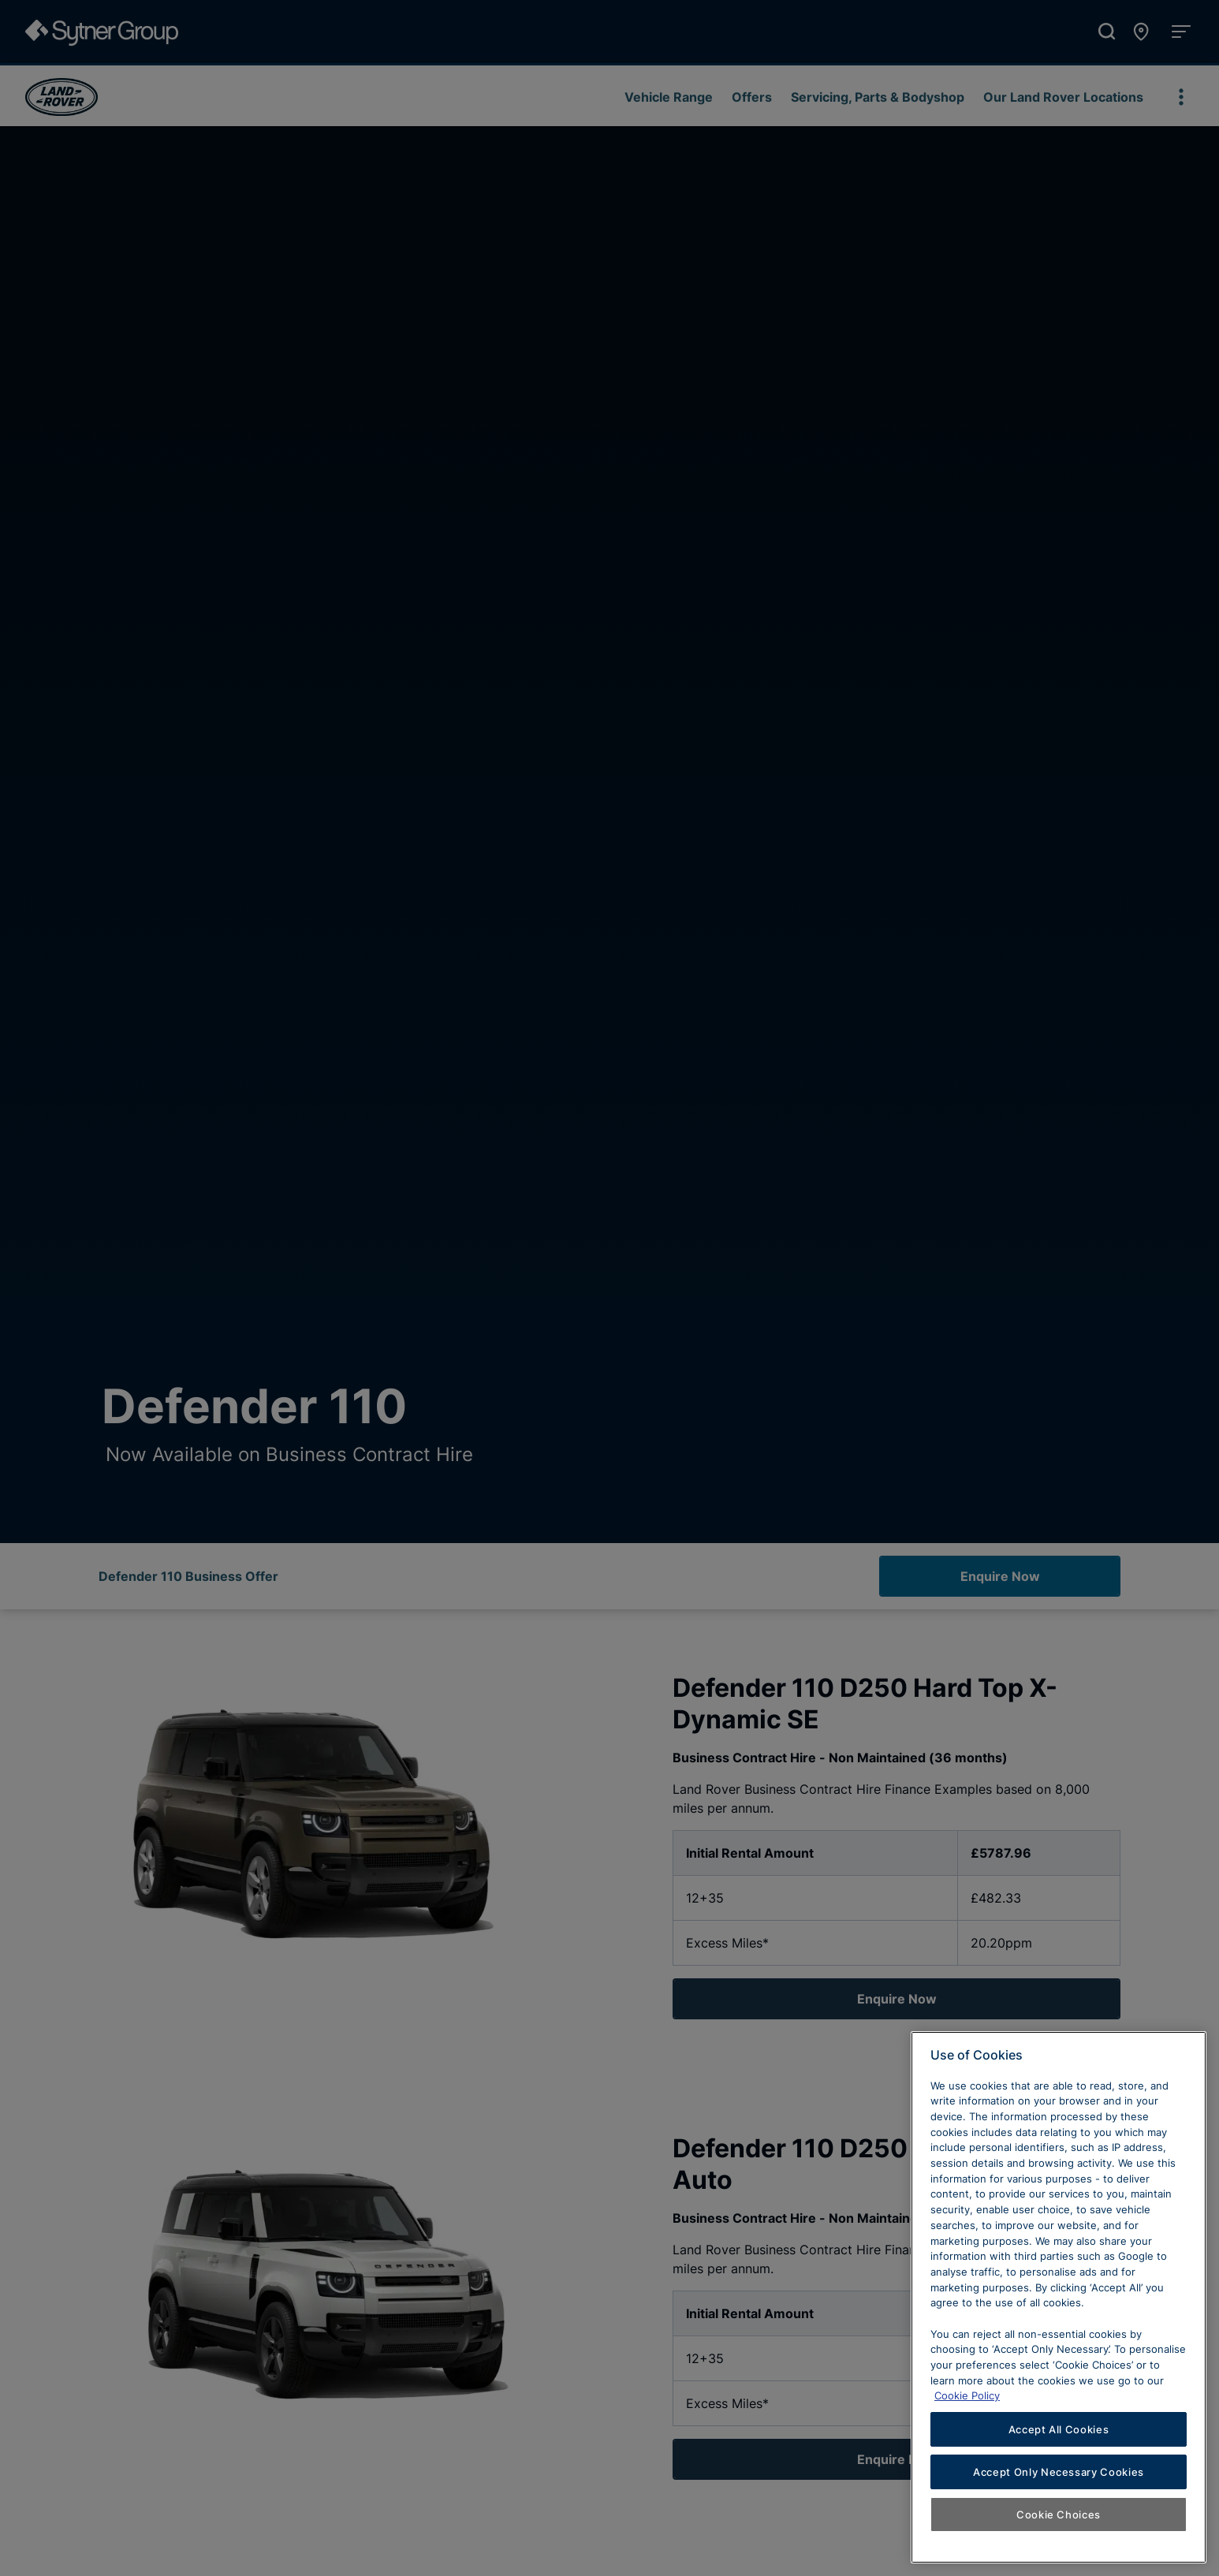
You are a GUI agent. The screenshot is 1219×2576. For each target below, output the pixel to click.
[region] (1058, 2297)
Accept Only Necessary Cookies (1058, 2472)
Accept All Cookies (1058, 2429)
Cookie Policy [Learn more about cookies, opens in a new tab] (967, 2395)
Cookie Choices (1058, 2514)
